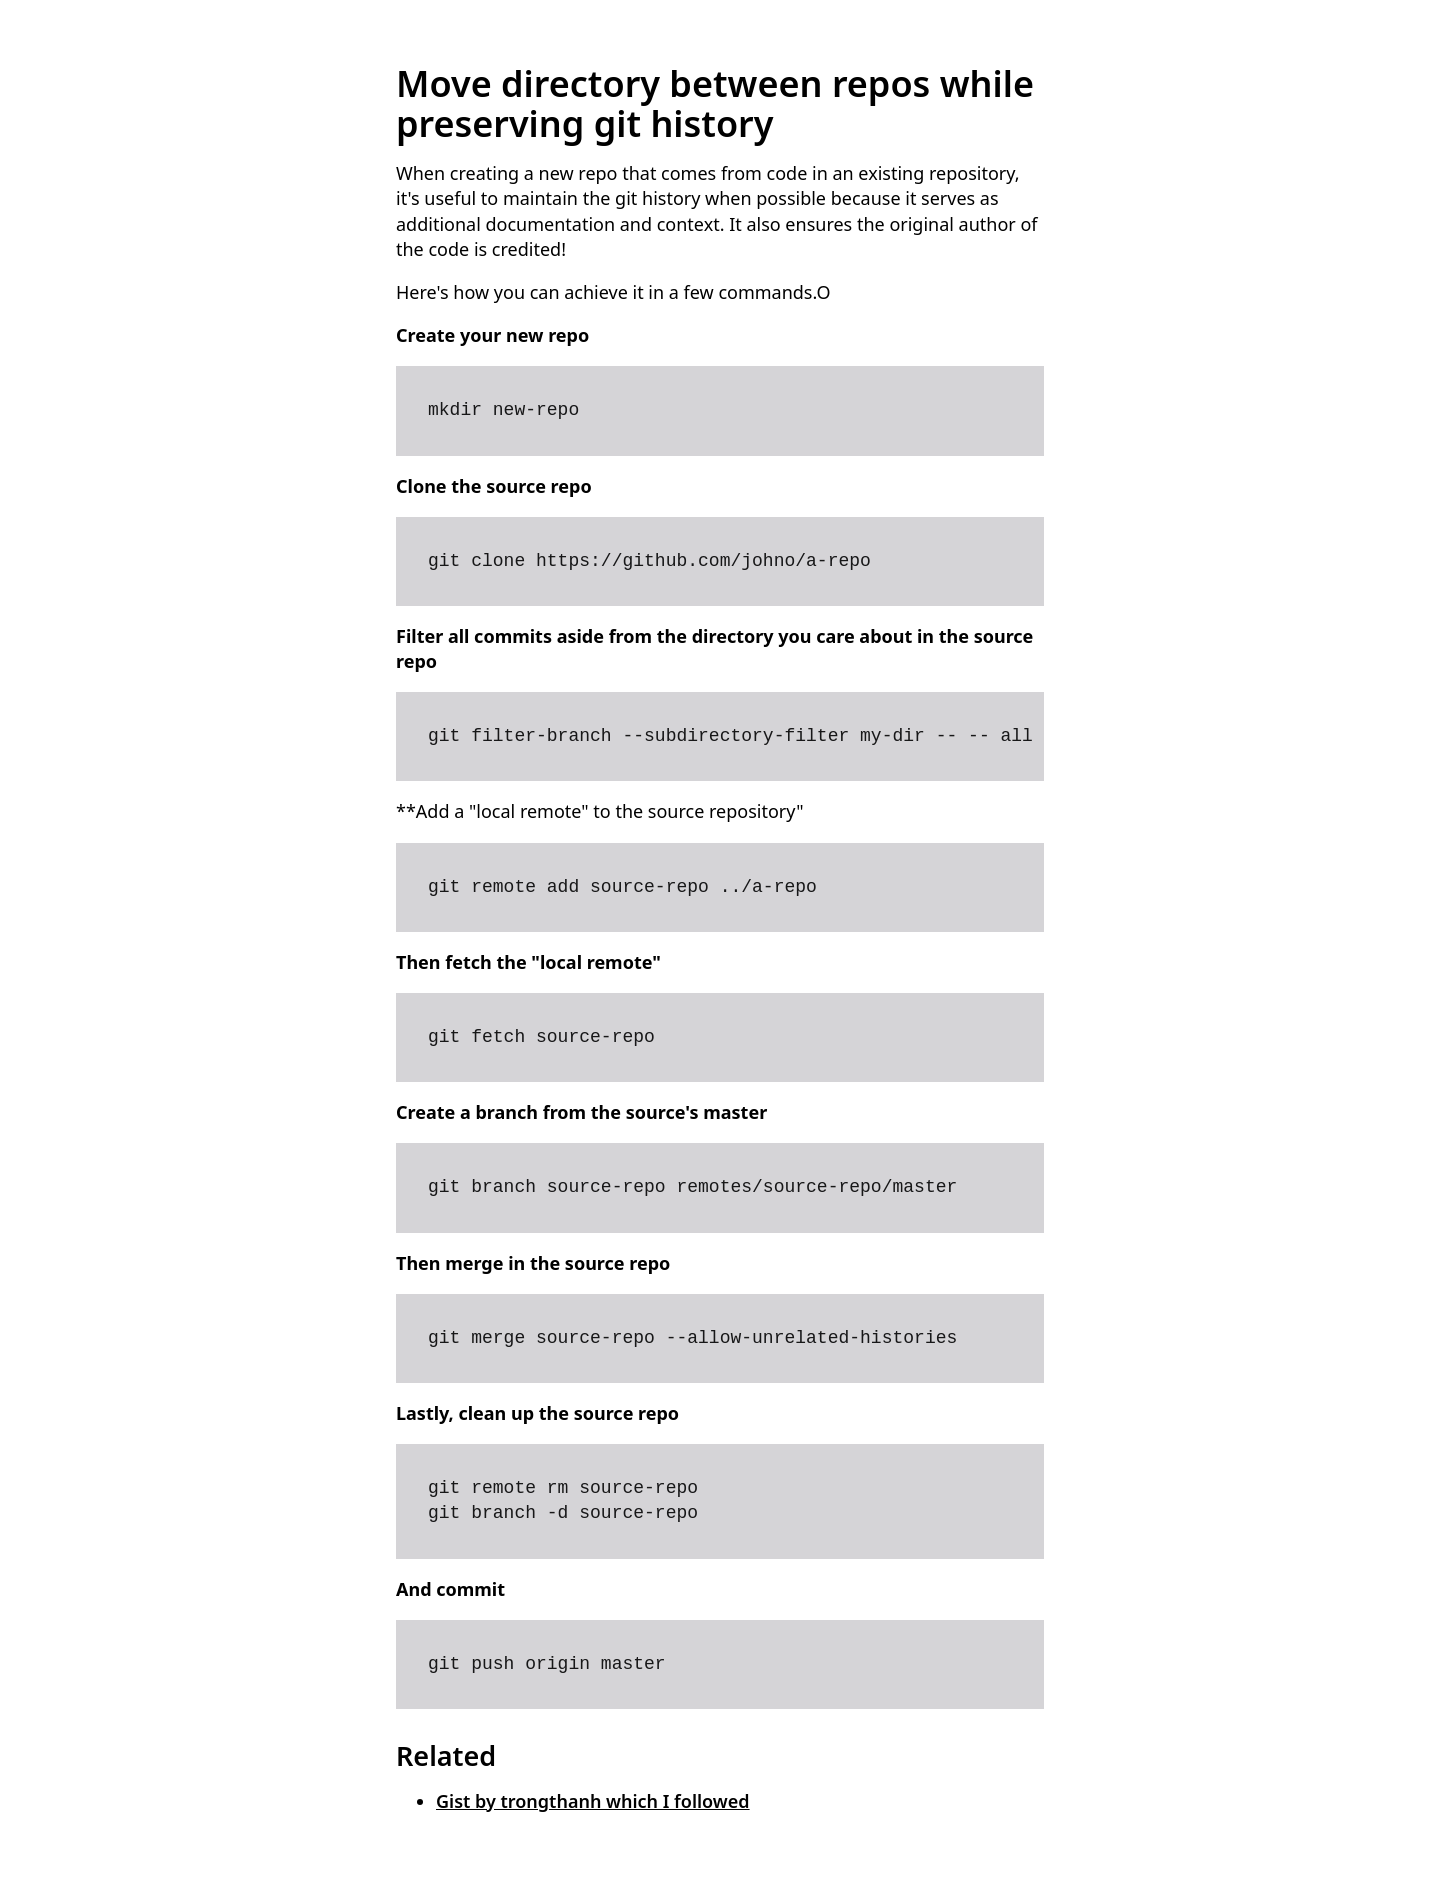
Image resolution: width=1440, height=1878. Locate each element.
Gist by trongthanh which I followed (593, 1801)
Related (446, 1755)
